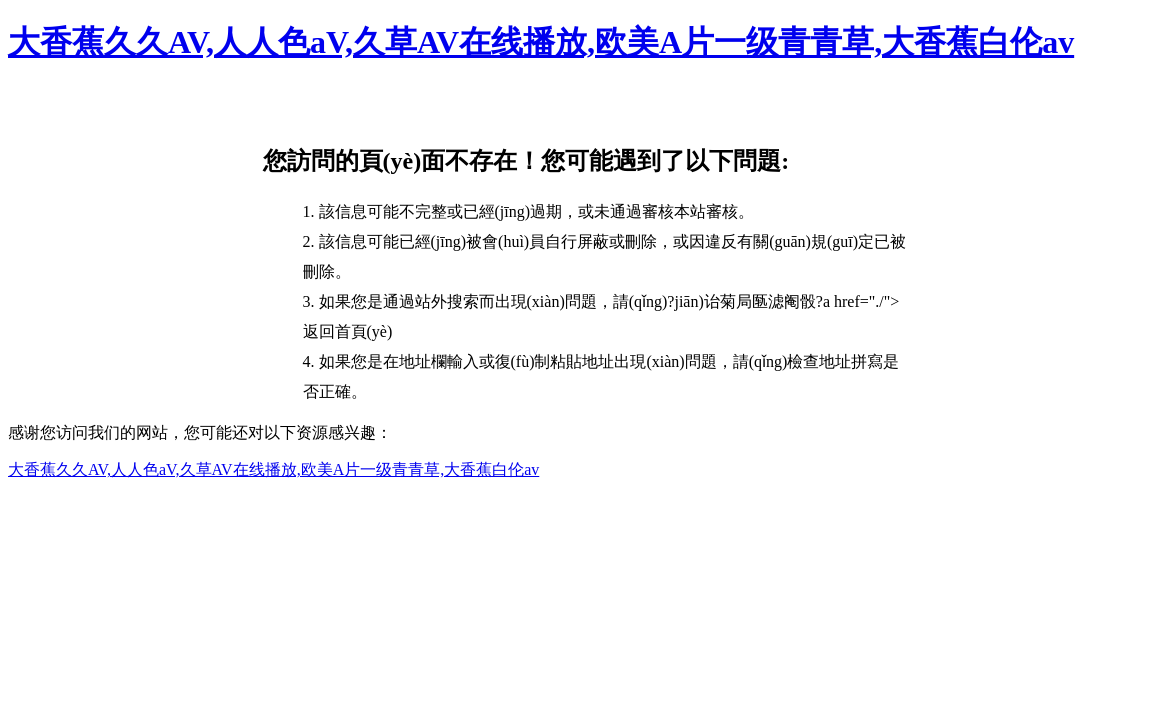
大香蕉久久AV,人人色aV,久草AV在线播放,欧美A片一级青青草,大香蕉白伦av (541, 42)
